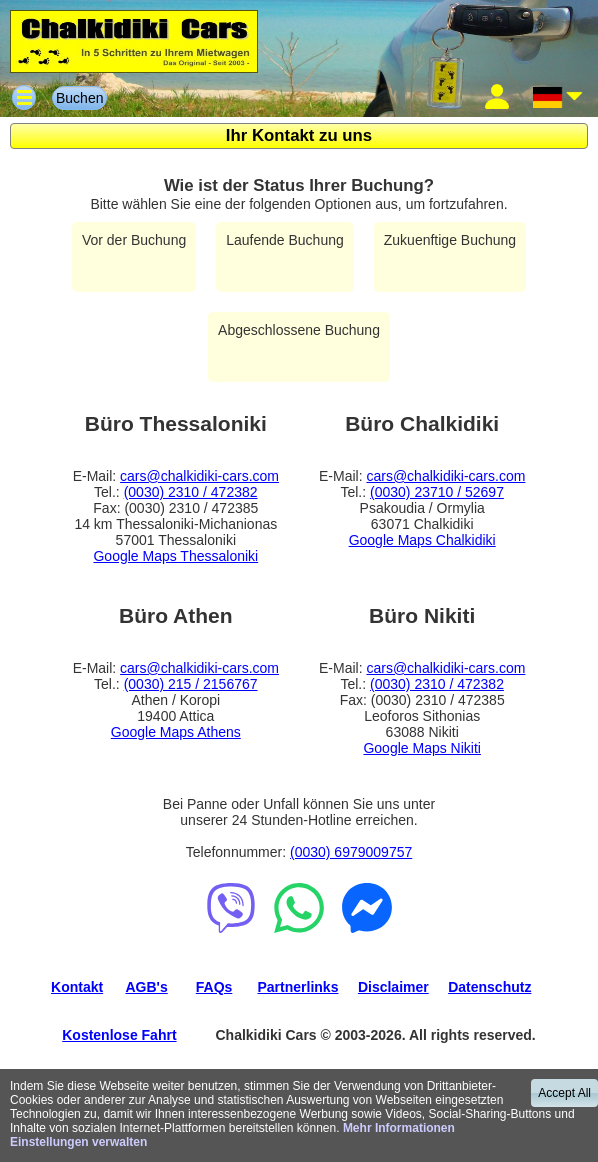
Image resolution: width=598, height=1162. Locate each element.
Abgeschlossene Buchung (299, 330)
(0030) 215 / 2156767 (191, 684)
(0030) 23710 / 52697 (437, 492)
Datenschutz (489, 987)
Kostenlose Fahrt (119, 1035)
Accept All (564, 1093)
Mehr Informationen (399, 1128)
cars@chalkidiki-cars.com (199, 476)
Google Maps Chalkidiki (422, 540)
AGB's (146, 987)
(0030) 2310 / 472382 (191, 492)
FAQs (214, 987)
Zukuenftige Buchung (450, 240)
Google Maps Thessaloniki (175, 556)
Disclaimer (393, 987)
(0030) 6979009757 (351, 852)
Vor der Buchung (134, 240)
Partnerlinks (298, 987)
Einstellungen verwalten (78, 1142)
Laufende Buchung (285, 240)
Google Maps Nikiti (422, 748)
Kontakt (77, 987)
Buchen (79, 98)
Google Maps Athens (176, 732)
